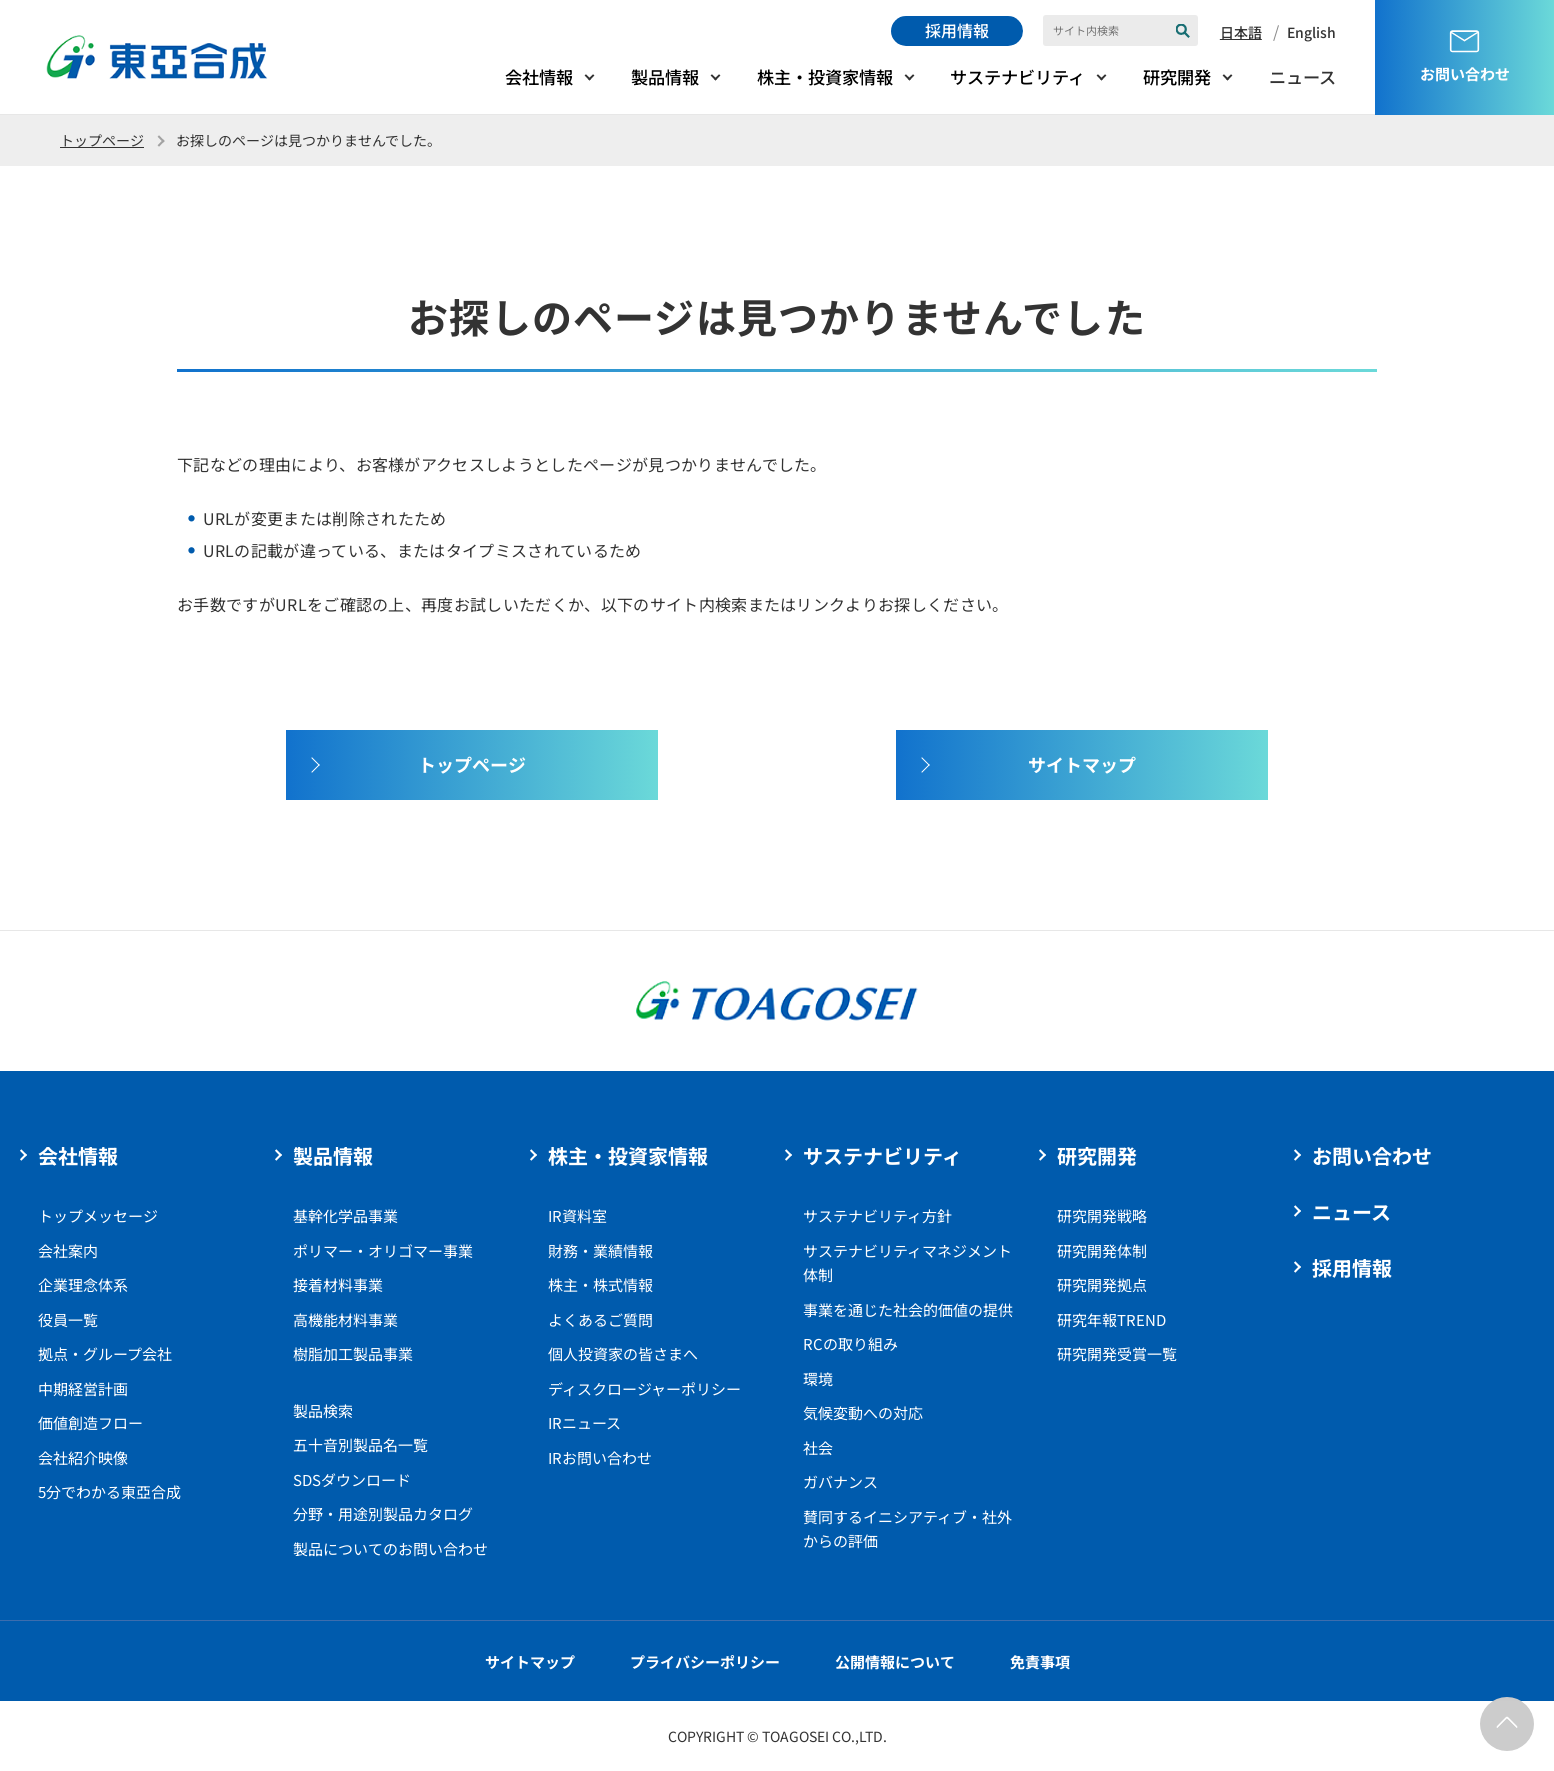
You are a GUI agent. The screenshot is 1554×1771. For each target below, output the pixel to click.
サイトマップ (530, 1661)
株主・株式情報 (600, 1284)
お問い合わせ (1372, 1155)
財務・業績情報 (600, 1250)
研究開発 (1177, 76)
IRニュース (584, 1422)
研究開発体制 (1102, 1250)
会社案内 (68, 1250)
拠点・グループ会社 (105, 1353)
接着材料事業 (338, 1284)
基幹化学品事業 (345, 1215)
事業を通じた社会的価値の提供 (908, 1309)
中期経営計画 (83, 1388)
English (1311, 32)
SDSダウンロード (352, 1479)
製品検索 (323, 1410)
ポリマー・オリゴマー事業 (383, 1250)
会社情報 (539, 76)
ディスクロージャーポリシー (644, 1388)
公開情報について (895, 1661)
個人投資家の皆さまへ (623, 1353)
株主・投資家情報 (825, 76)
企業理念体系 (83, 1284)
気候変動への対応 (863, 1412)
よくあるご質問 (600, 1319)
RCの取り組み (850, 1343)
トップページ (102, 140)
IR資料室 (577, 1215)
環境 (818, 1378)
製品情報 (665, 76)
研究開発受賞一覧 (1117, 1353)
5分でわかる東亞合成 (109, 1491)
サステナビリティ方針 (877, 1215)
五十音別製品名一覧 (360, 1444)
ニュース (1302, 76)
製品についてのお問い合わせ (390, 1548)
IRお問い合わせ (600, 1457)
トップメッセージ (98, 1215)
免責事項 (1040, 1661)
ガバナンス (840, 1481)
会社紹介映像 (83, 1457)
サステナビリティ (1017, 76)
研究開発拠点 (1102, 1284)
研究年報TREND (1111, 1319)
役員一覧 (68, 1319)
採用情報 (957, 30)
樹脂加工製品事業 (353, 1353)
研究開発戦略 (1102, 1215)
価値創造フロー (90, 1422)
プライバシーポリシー (705, 1661)
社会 (818, 1447)
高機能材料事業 (345, 1319)
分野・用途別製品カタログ (383, 1513)
